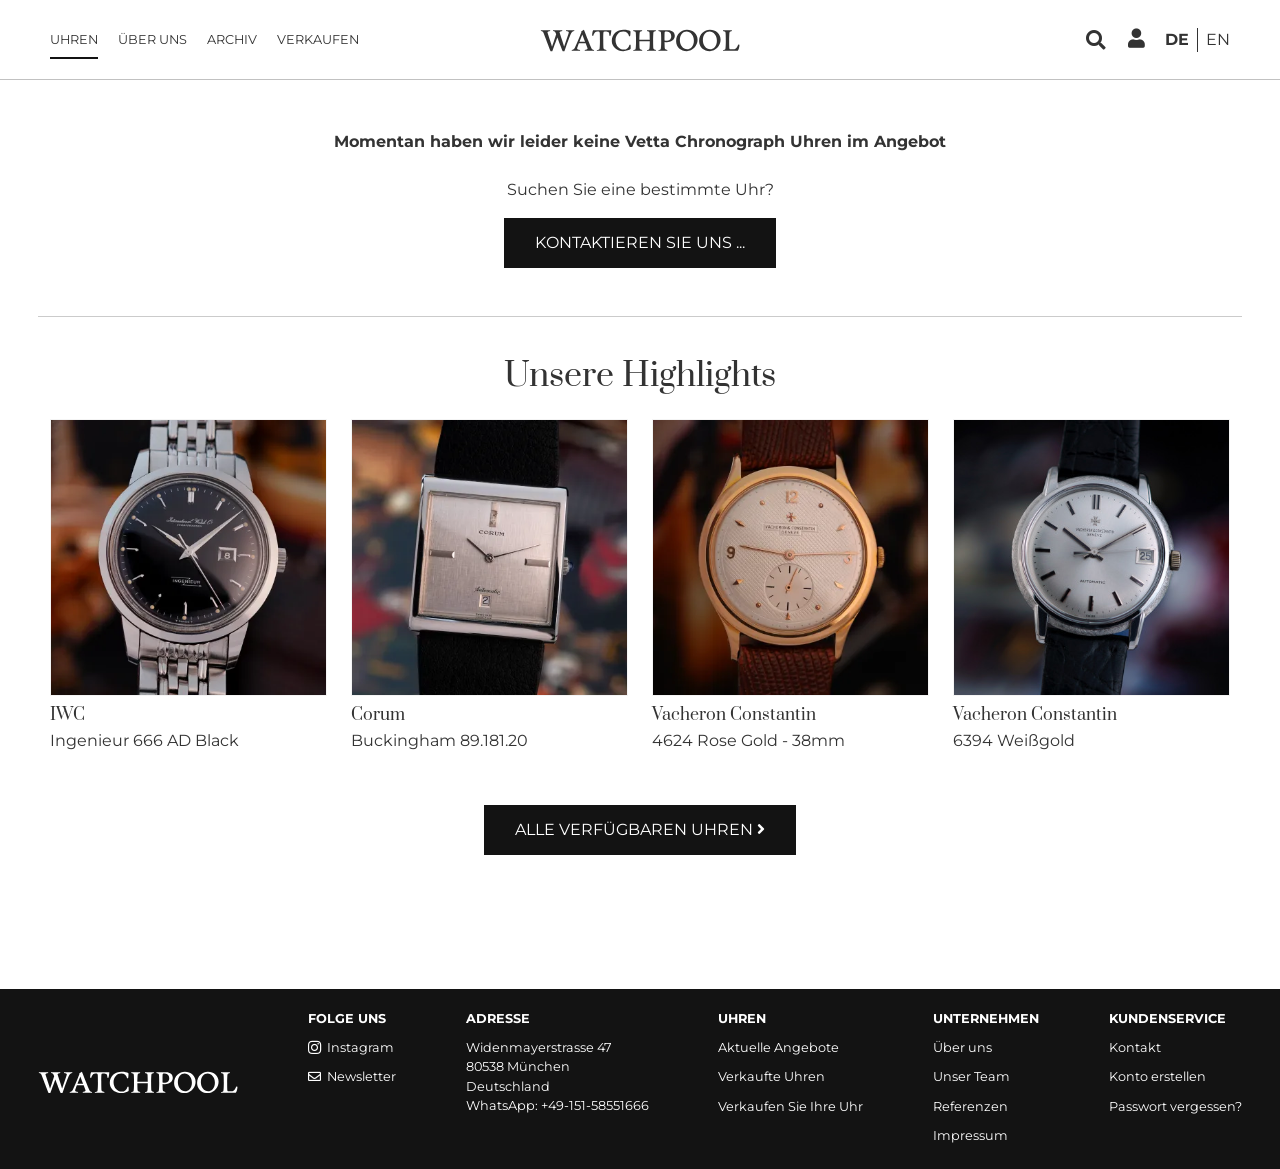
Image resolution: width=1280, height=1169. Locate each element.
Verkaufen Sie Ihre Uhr (790, 1106)
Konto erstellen (1157, 1076)
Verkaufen (318, 39)
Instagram (351, 1047)
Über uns (152, 39)
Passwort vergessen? (1175, 1106)
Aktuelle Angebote (778, 1047)
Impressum (970, 1135)
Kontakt (1135, 1047)
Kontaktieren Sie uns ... (640, 242)
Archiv (232, 39)
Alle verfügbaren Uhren (640, 829)
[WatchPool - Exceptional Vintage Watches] (640, 38)
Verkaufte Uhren (771, 1076)
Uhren (74, 39)
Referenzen (970, 1106)
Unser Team (971, 1076)
